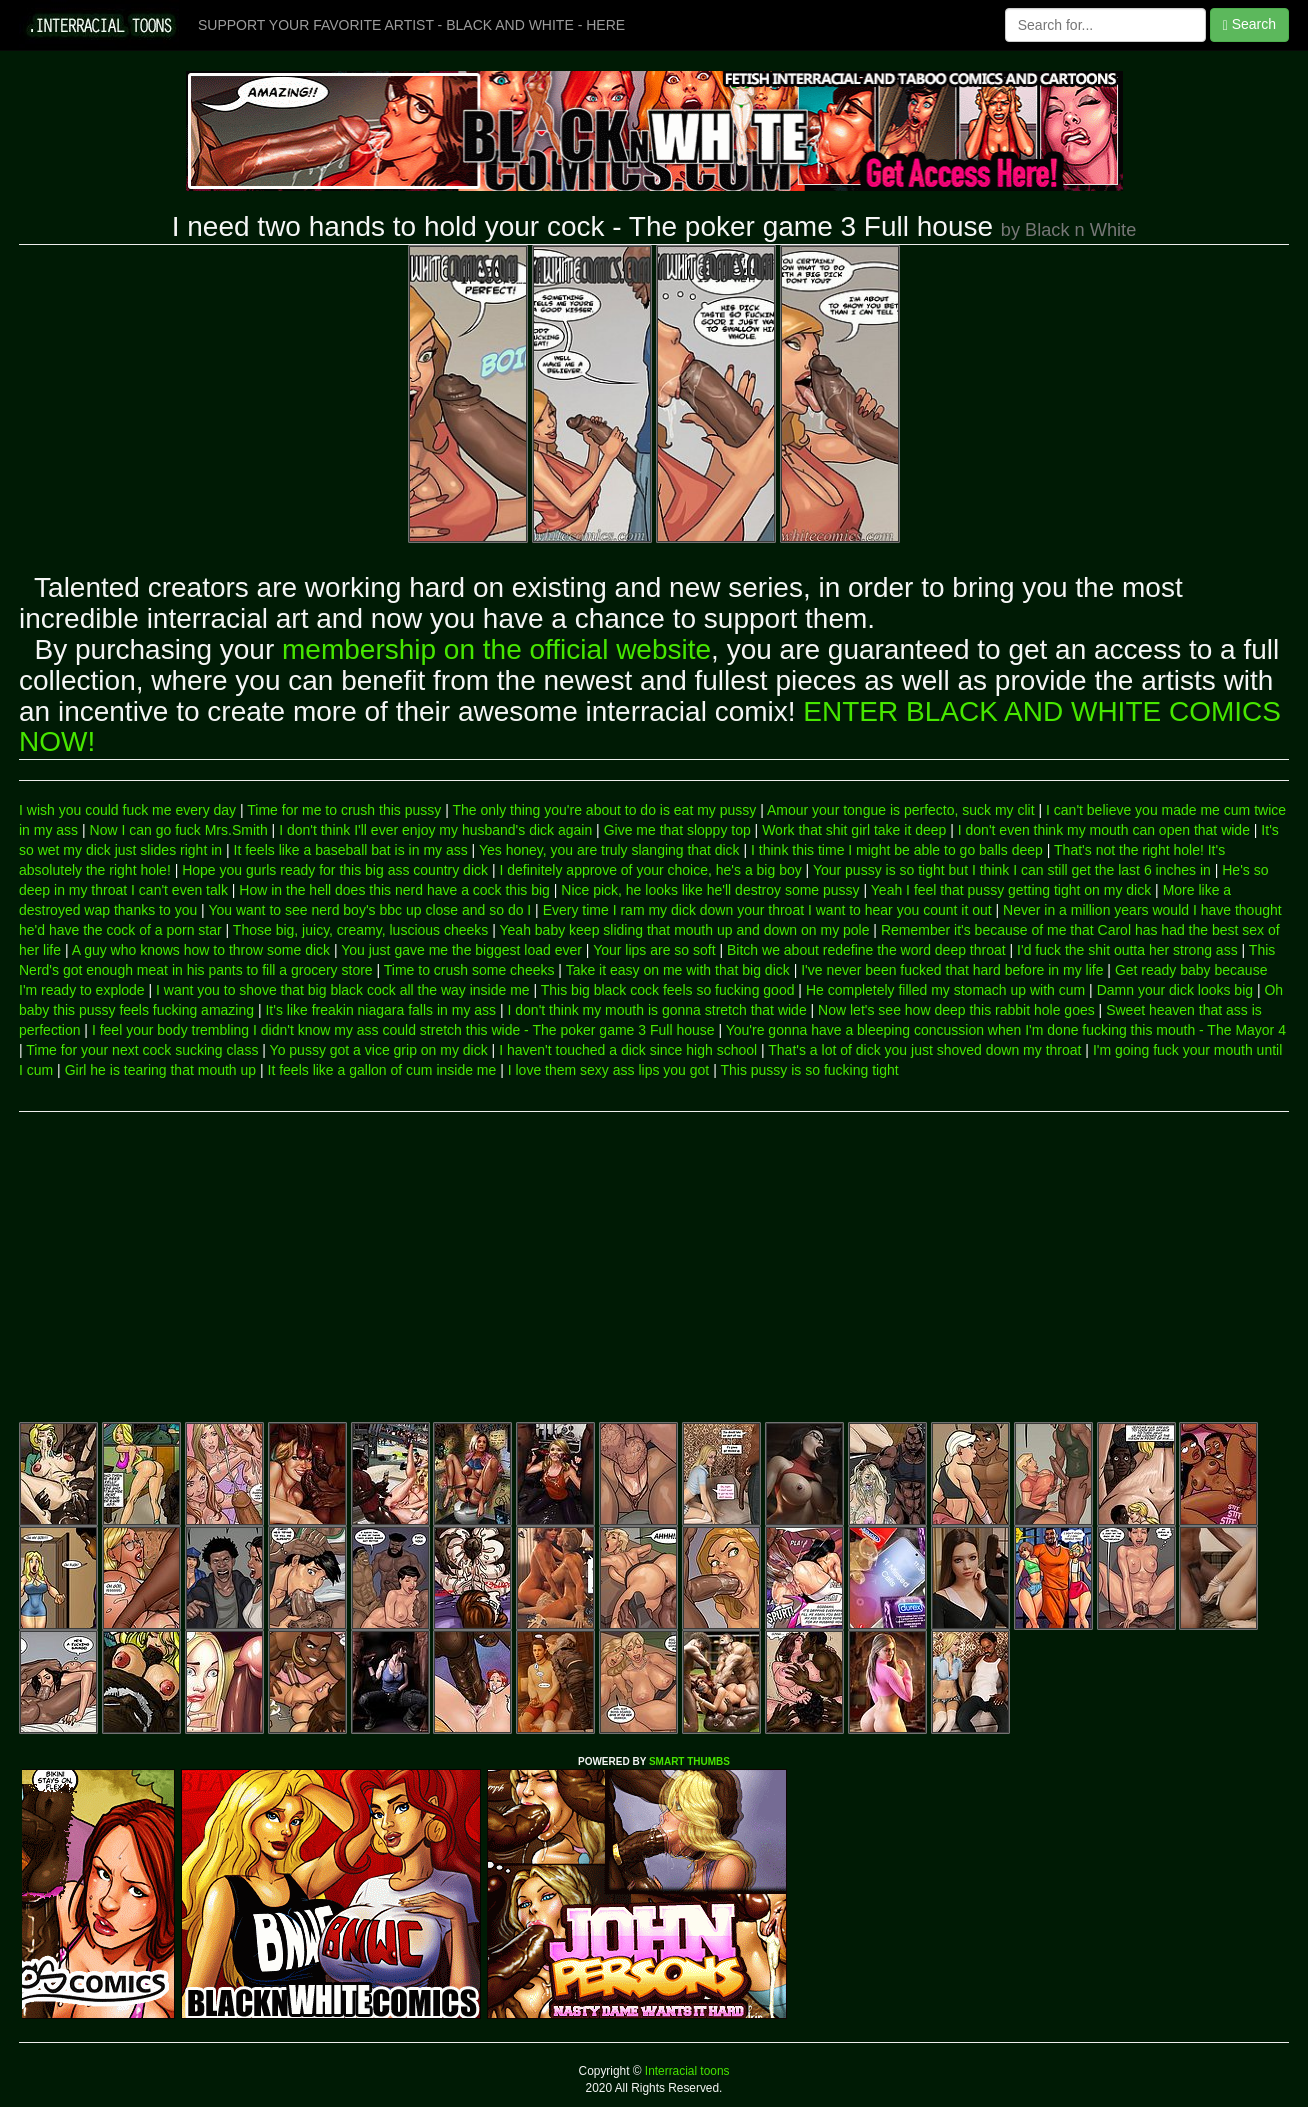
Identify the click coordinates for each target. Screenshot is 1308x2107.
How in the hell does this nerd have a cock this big (394, 890)
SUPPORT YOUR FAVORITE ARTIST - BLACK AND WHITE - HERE (411, 25)
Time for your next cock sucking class (142, 1050)
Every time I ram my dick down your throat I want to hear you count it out (767, 910)
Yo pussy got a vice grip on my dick (379, 1050)
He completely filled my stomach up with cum (945, 990)
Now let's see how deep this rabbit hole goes (956, 1010)
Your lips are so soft (654, 950)
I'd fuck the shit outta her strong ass (1127, 950)
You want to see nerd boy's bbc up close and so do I (369, 910)
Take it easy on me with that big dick (678, 970)
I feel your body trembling (170, 1030)
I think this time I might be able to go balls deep (897, 850)
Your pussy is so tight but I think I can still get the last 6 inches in (1012, 870)
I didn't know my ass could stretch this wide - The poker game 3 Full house (484, 1030)
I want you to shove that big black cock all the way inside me (343, 990)
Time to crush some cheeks (469, 970)
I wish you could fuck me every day (127, 810)
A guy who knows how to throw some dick (201, 950)
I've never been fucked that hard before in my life (952, 970)
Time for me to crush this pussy (344, 810)
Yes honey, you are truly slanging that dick (609, 850)
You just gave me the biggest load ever (461, 950)
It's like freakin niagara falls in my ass (380, 1010)
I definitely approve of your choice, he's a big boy (650, 870)
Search (1249, 24)
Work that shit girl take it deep (854, 830)
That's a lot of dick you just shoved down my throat (924, 1050)
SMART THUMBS (689, 1761)
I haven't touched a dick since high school (628, 1050)
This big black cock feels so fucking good (668, 990)
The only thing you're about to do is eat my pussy (604, 810)
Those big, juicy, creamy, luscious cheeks (360, 930)
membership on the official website (496, 649)
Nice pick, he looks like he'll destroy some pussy (710, 890)
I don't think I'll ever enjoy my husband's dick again (435, 830)
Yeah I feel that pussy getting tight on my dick (1011, 890)
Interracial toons (686, 2071)
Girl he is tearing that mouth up (160, 1070)
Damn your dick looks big (1175, 990)
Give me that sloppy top (677, 830)
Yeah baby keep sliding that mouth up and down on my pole (685, 930)
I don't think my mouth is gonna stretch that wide (657, 1010)
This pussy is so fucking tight (809, 1070)
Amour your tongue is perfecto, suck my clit (901, 810)
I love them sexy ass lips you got (609, 1070)
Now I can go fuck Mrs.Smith (179, 830)
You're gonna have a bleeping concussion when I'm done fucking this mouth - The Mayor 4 (1006, 1030)
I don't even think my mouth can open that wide (1104, 830)
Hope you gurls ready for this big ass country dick (335, 870)
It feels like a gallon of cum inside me (382, 1070)
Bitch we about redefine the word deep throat (866, 950)
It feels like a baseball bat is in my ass (351, 850)
